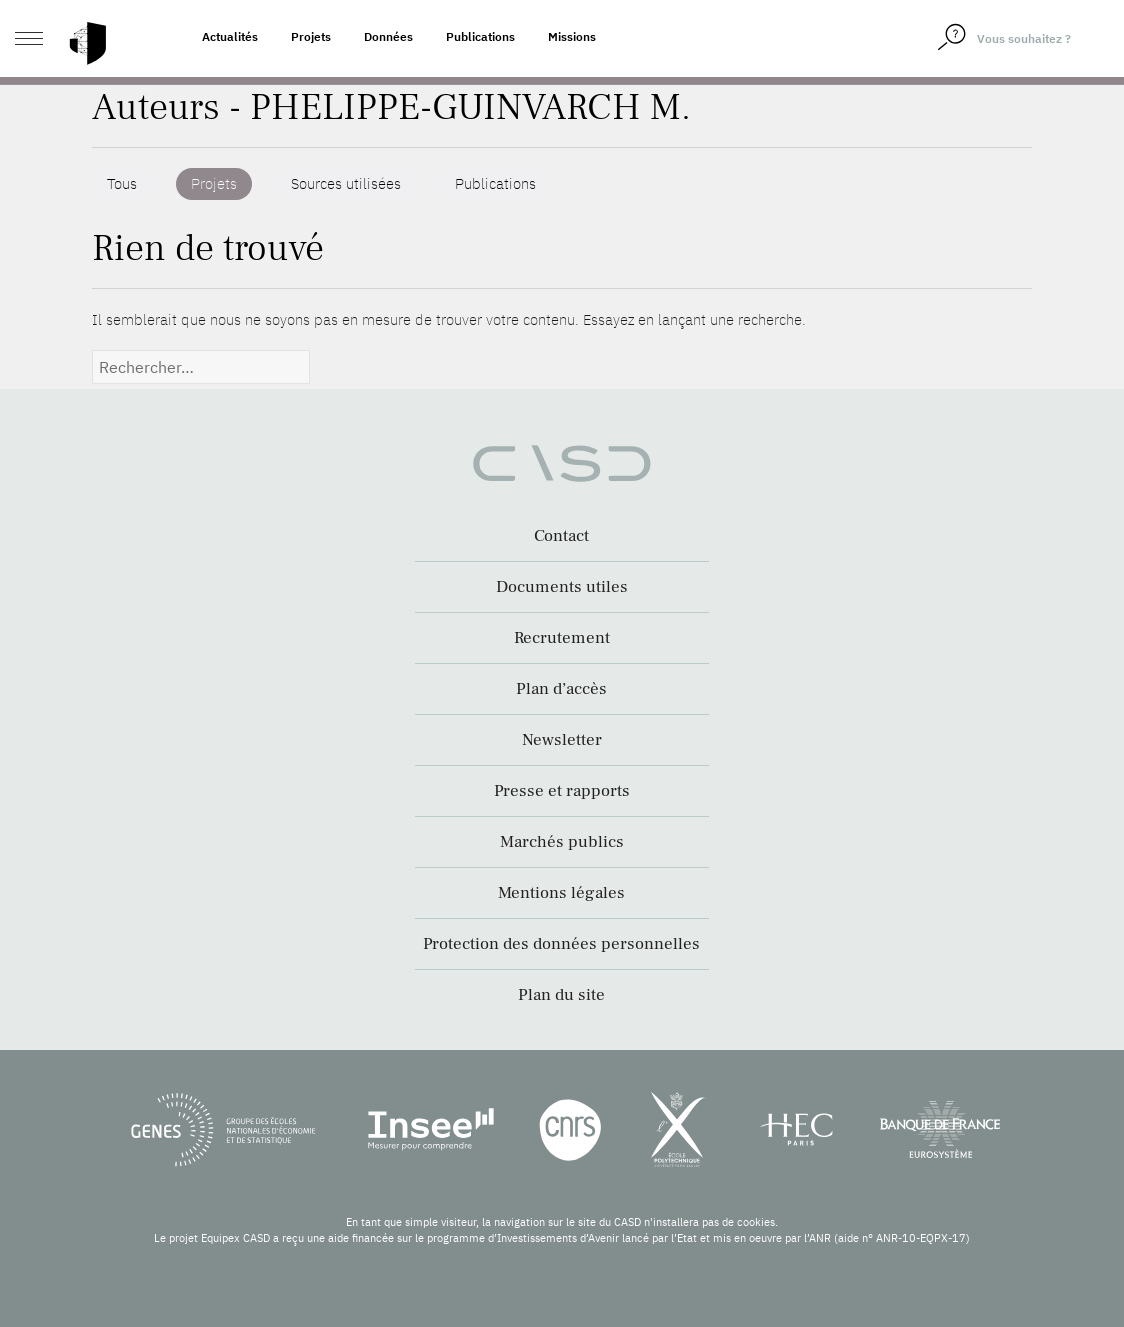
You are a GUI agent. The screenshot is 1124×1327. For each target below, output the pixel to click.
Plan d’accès (561, 689)
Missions (572, 36)
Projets (311, 36)
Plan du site (561, 995)
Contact (561, 536)
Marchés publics (562, 842)
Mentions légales (561, 893)
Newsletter (562, 740)
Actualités (230, 36)
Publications (480, 36)
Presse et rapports (562, 791)
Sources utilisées (346, 183)
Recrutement (562, 638)
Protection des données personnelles (561, 944)
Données (388, 36)
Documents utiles (562, 587)
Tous (122, 183)
